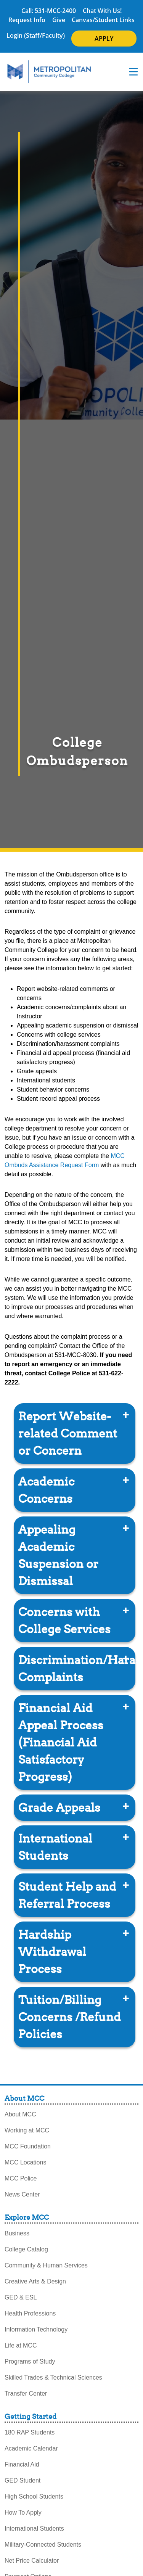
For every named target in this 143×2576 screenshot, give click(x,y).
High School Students (34, 2496)
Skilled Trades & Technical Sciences (53, 2377)
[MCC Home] (49, 72)
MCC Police (21, 2178)
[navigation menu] (133, 71)
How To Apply (23, 2512)
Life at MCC (21, 2345)
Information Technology (36, 2329)
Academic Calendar (31, 2448)
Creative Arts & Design (35, 2281)
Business (17, 2233)
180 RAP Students (30, 2432)
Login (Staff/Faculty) (35, 35)
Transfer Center (26, 2393)
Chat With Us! (102, 10)
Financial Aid (22, 2464)
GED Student (22, 2480)
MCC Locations (25, 2162)
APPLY (104, 38)
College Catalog (26, 2249)
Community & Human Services (46, 2265)
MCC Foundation (28, 2146)
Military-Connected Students (43, 2544)
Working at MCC (27, 2130)
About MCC (20, 2114)
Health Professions (30, 2313)
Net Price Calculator (32, 2560)
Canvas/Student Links (103, 20)
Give (58, 20)
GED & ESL (21, 2297)
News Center (22, 2194)
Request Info (26, 20)
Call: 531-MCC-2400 (48, 10)
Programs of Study (30, 2361)
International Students (34, 2528)
